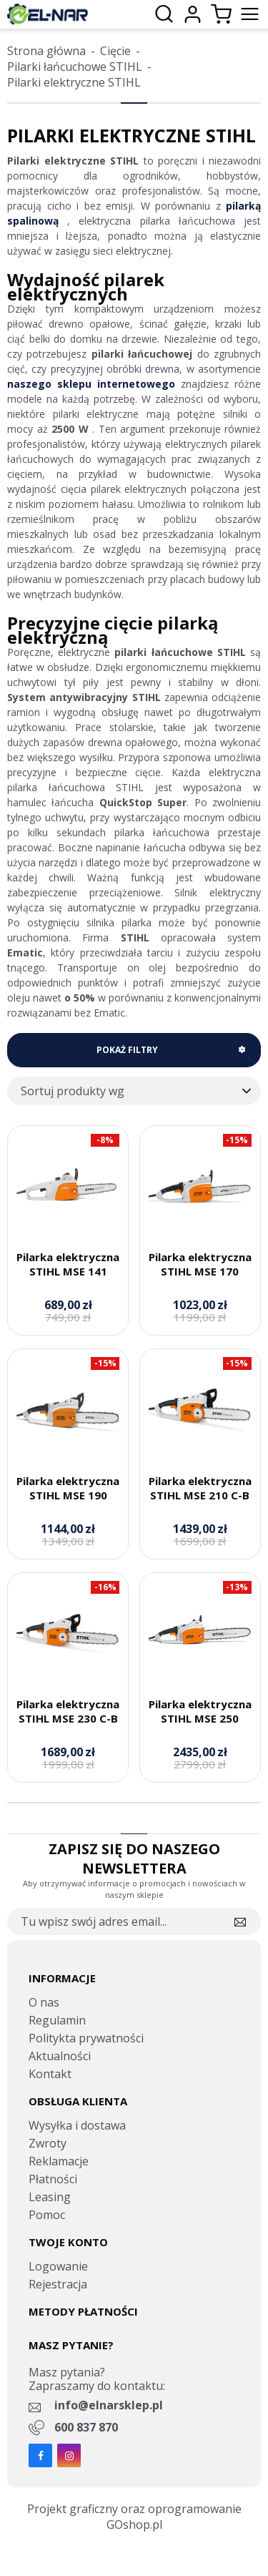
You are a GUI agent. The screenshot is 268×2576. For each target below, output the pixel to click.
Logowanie (58, 2266)
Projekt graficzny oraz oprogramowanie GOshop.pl (134, 2516)
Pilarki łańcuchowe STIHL (74, 66)
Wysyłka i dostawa (77, 2125)
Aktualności (60, 2056)
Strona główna (46, 51)
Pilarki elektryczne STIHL (74, 82)
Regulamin (57, 2020)
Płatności (53, 2179)
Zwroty (47, 2143)
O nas (44, 2002)
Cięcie (115, 51)
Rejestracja (58, 2284)
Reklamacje (59, 2161)
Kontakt (50, 2074)
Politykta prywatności (86, 2038)
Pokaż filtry (127, 1050)
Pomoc (47, 2215)
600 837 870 (86, 2427)
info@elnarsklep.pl (108, 2405)
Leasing (50, 2197)
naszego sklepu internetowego (91, 384)
